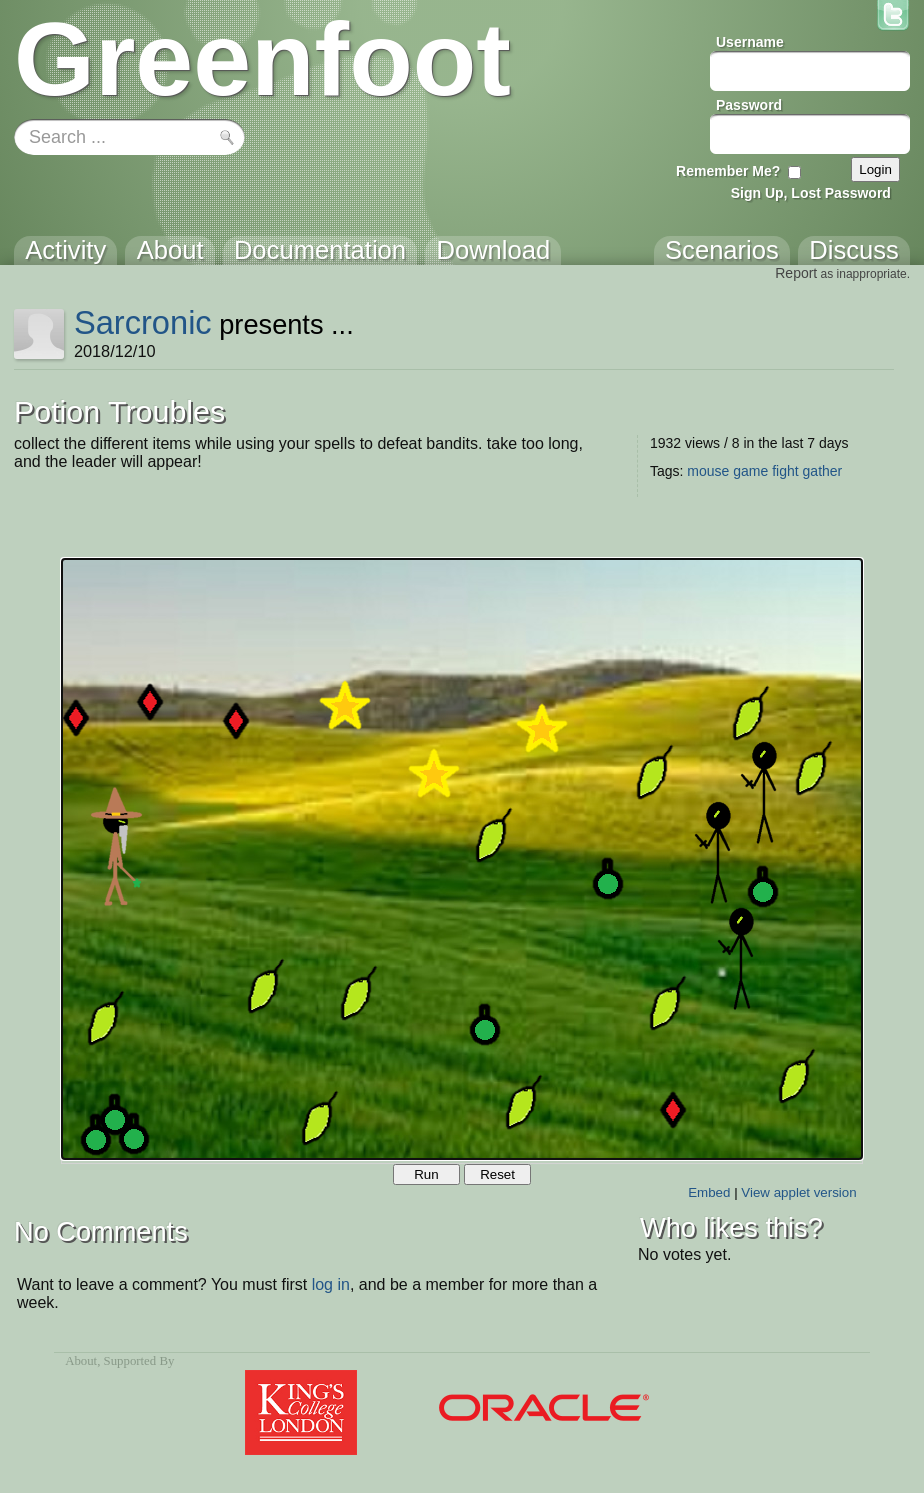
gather (823, 471)
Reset (497, 1174)
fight (785, 471)
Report (796, 273)
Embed (709, 1192)
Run (426, 1174)
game (750, 471)
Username (750, 42)
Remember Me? (728, 171)
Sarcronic (143, 322)
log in (331, 1284)
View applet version (798, 1192)
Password (749, 105)
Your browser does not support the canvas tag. (462, 859)
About (81, 1361)
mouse (708, 471)
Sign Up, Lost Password (811, 193)
